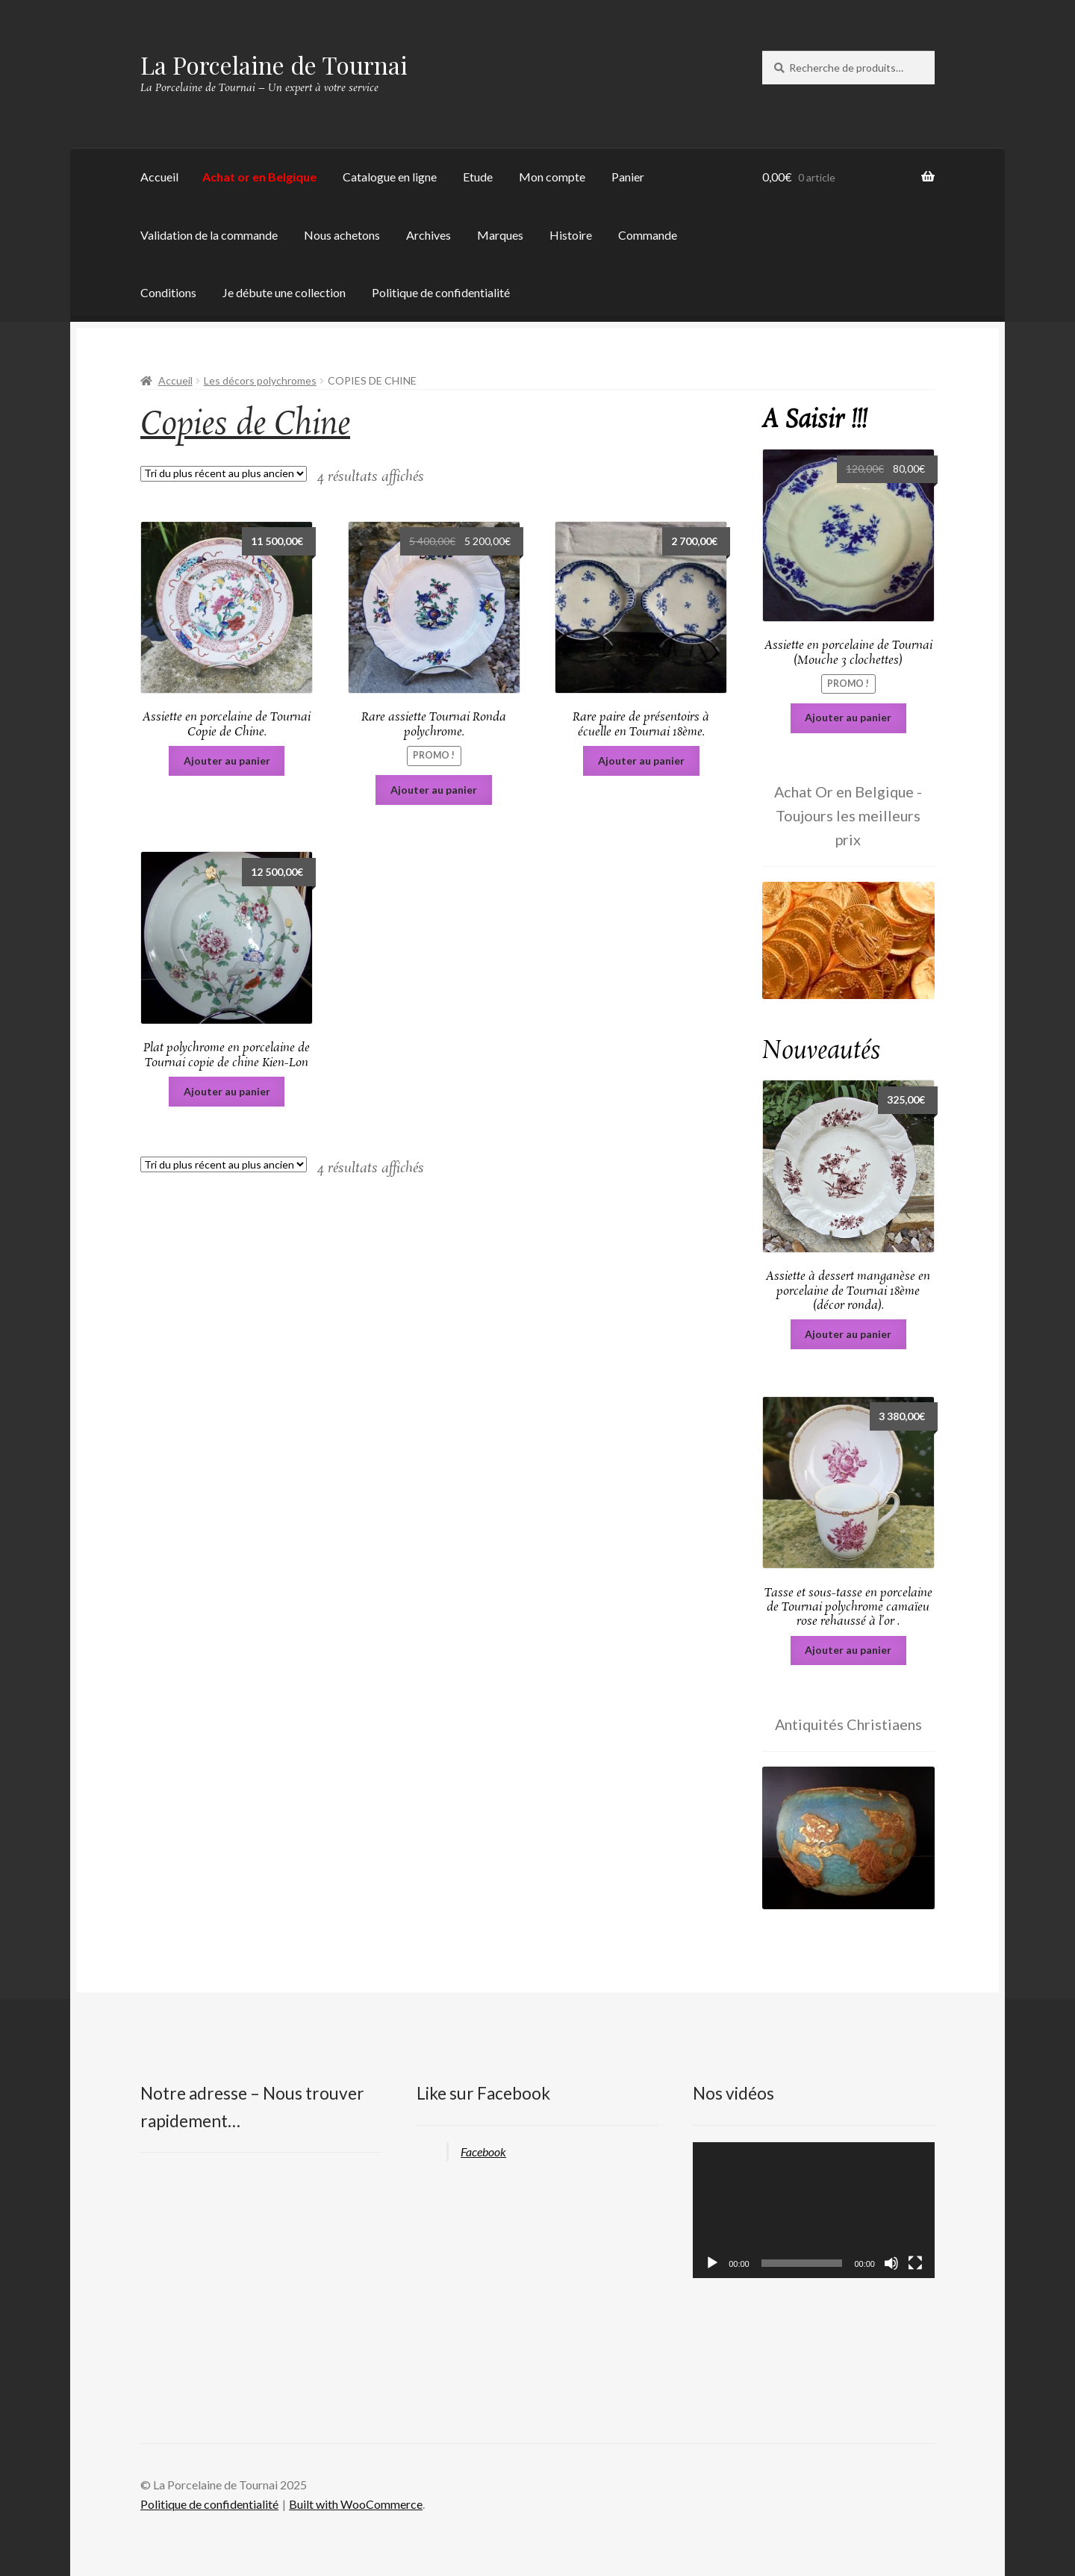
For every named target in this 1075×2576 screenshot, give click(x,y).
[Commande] (223, 474)
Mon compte (552, 176)
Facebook (483, 2151)
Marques (500, 235)
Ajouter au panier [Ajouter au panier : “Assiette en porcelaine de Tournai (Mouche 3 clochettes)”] (848, 717)
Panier (627, 176)
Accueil (159, 176)
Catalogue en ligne (390, 176)
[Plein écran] (915, 2263)
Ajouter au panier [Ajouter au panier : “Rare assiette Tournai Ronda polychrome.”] (433, 789)
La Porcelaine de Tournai (274, 65)
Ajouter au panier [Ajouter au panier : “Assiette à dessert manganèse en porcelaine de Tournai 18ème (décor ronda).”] (848, 1334)
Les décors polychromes (260, 380)
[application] (814, 2210)
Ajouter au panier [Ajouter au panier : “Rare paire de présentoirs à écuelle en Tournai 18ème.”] (641, 760)
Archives (428, 235)
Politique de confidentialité (441, 292)
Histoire (570, 235)
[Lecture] (712, 2263)
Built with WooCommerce (356, 2504)
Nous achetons (342, 235)
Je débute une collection (284, 292)
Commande (647, 235)
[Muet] (891, 2263)
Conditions (168, 292)
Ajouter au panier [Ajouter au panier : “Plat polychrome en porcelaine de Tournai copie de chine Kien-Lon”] (227, 1091)
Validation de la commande (209, 235)
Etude (478, 176)
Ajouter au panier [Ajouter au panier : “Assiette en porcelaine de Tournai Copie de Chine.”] (227, 760)
